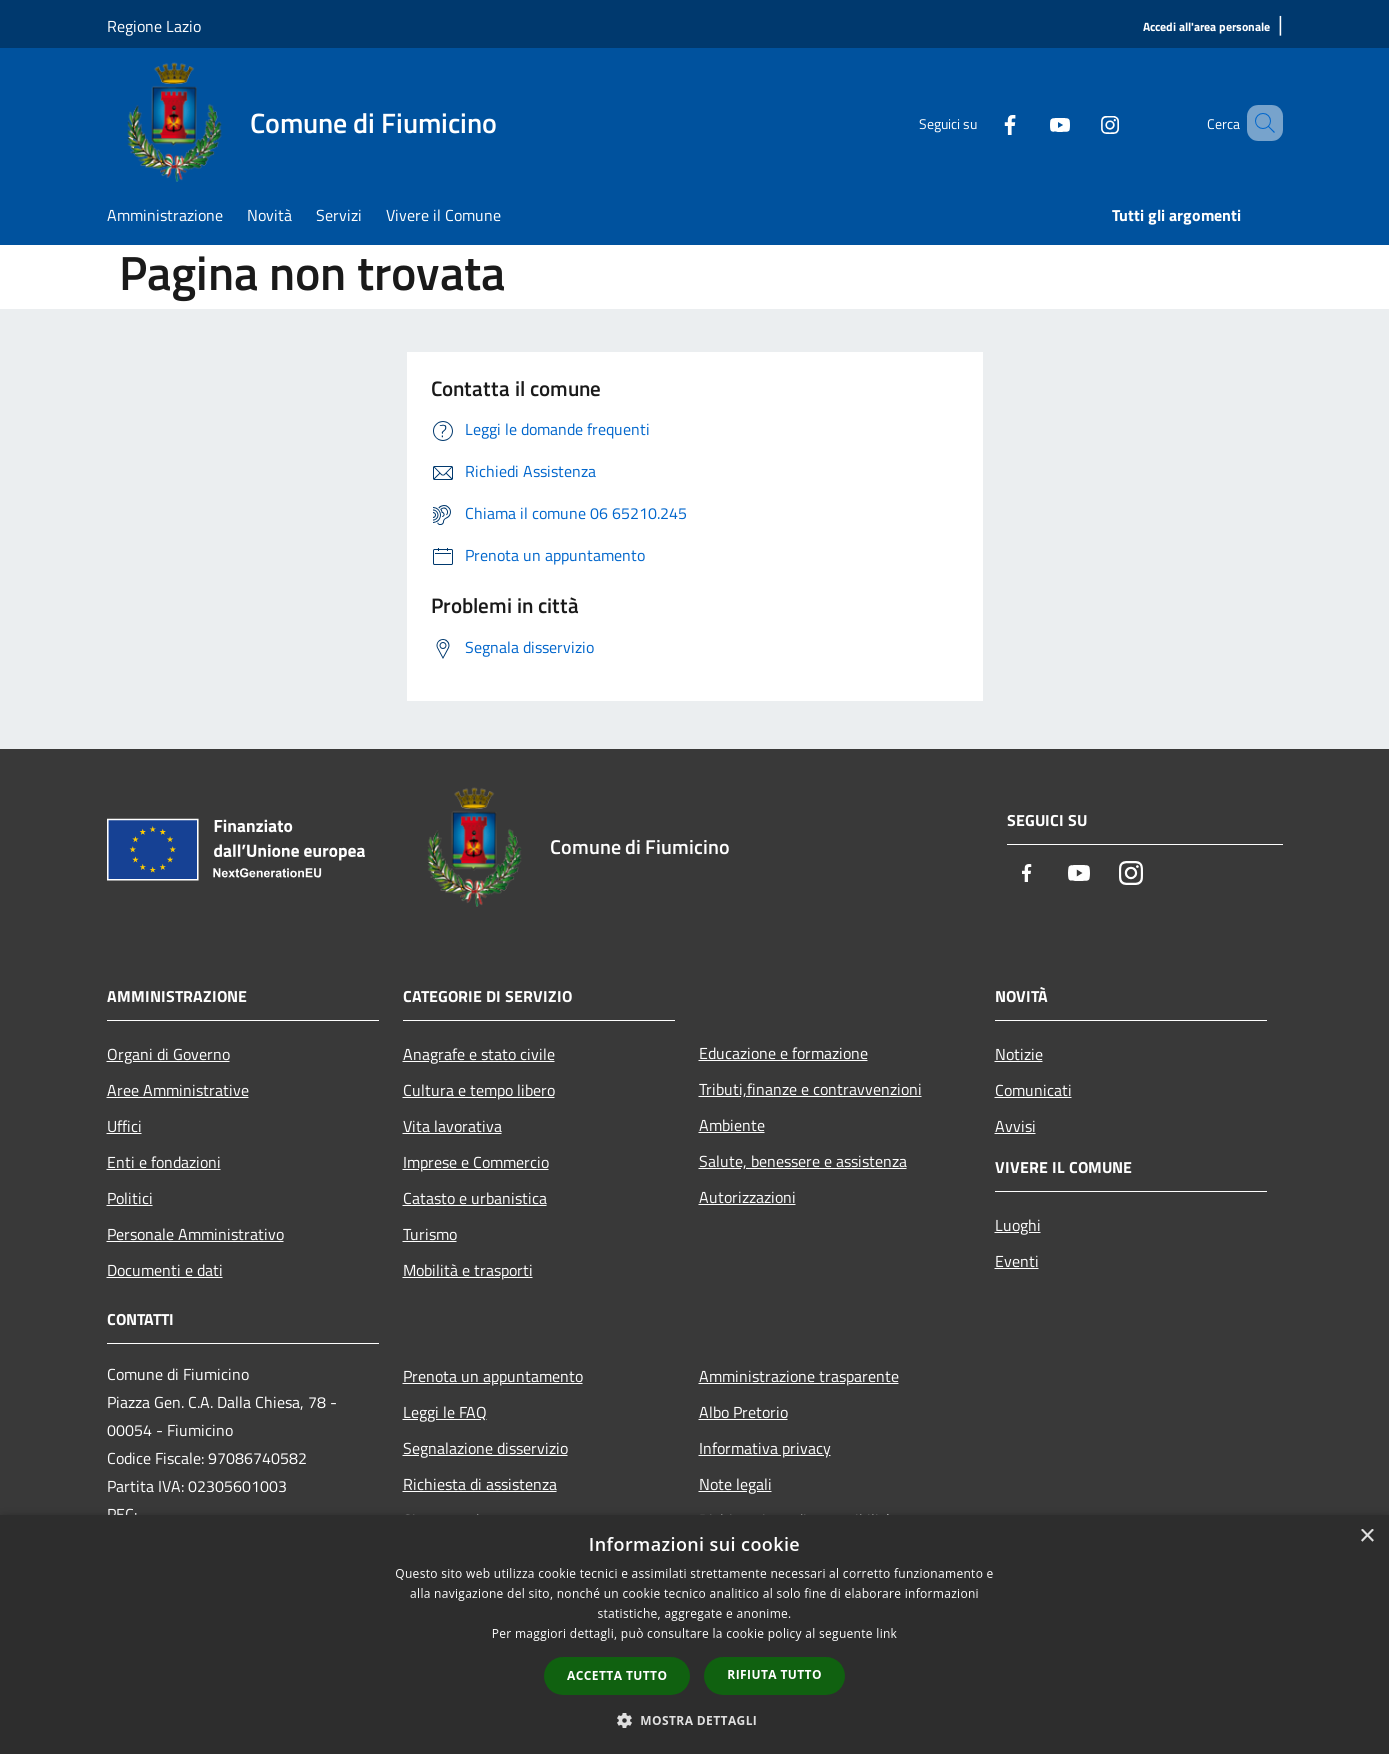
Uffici (124, 1126)
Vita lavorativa (452, 1126)
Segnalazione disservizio (485, 1448)
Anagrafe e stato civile (479, 1054)
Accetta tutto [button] (617, 1675)
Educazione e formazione (783, 1053)
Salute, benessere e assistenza (803, 1161)
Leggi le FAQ (445, 1412)
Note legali (735, 1484)
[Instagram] (1081, 123)
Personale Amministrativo (195, 1234)
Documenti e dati (165, 1270)
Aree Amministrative (178, 1090)
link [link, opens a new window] (886, 1633)
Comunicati (1033, 1090)
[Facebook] (981, 123)
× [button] (1366, 1536)
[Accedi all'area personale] (1206, 27)
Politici (130, 1198)
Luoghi (1018, 1225)
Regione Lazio (154, 26)
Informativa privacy (765, 1448)
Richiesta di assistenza (480, 1484)
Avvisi (1015, 1126)
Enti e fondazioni (164, 1162)
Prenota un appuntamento (493, 1376)
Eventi (1017, 1261)
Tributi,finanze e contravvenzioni (810, 1089)
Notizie (1019, 1054)
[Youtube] (1031, 123)
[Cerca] (1259, 123)
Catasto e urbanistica (475, 1198)
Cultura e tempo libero (479, 1090)
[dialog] (694, 1634)
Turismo (430, 1234)
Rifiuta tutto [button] (774, 1674)
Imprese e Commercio (476, 1162)
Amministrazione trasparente (799, 1376)
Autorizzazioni (747, 1197)
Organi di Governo (168, 1054)
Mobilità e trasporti (468, 1270)
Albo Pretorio (743, 1412)
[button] (695, 1720)
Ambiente (732, 1125)
